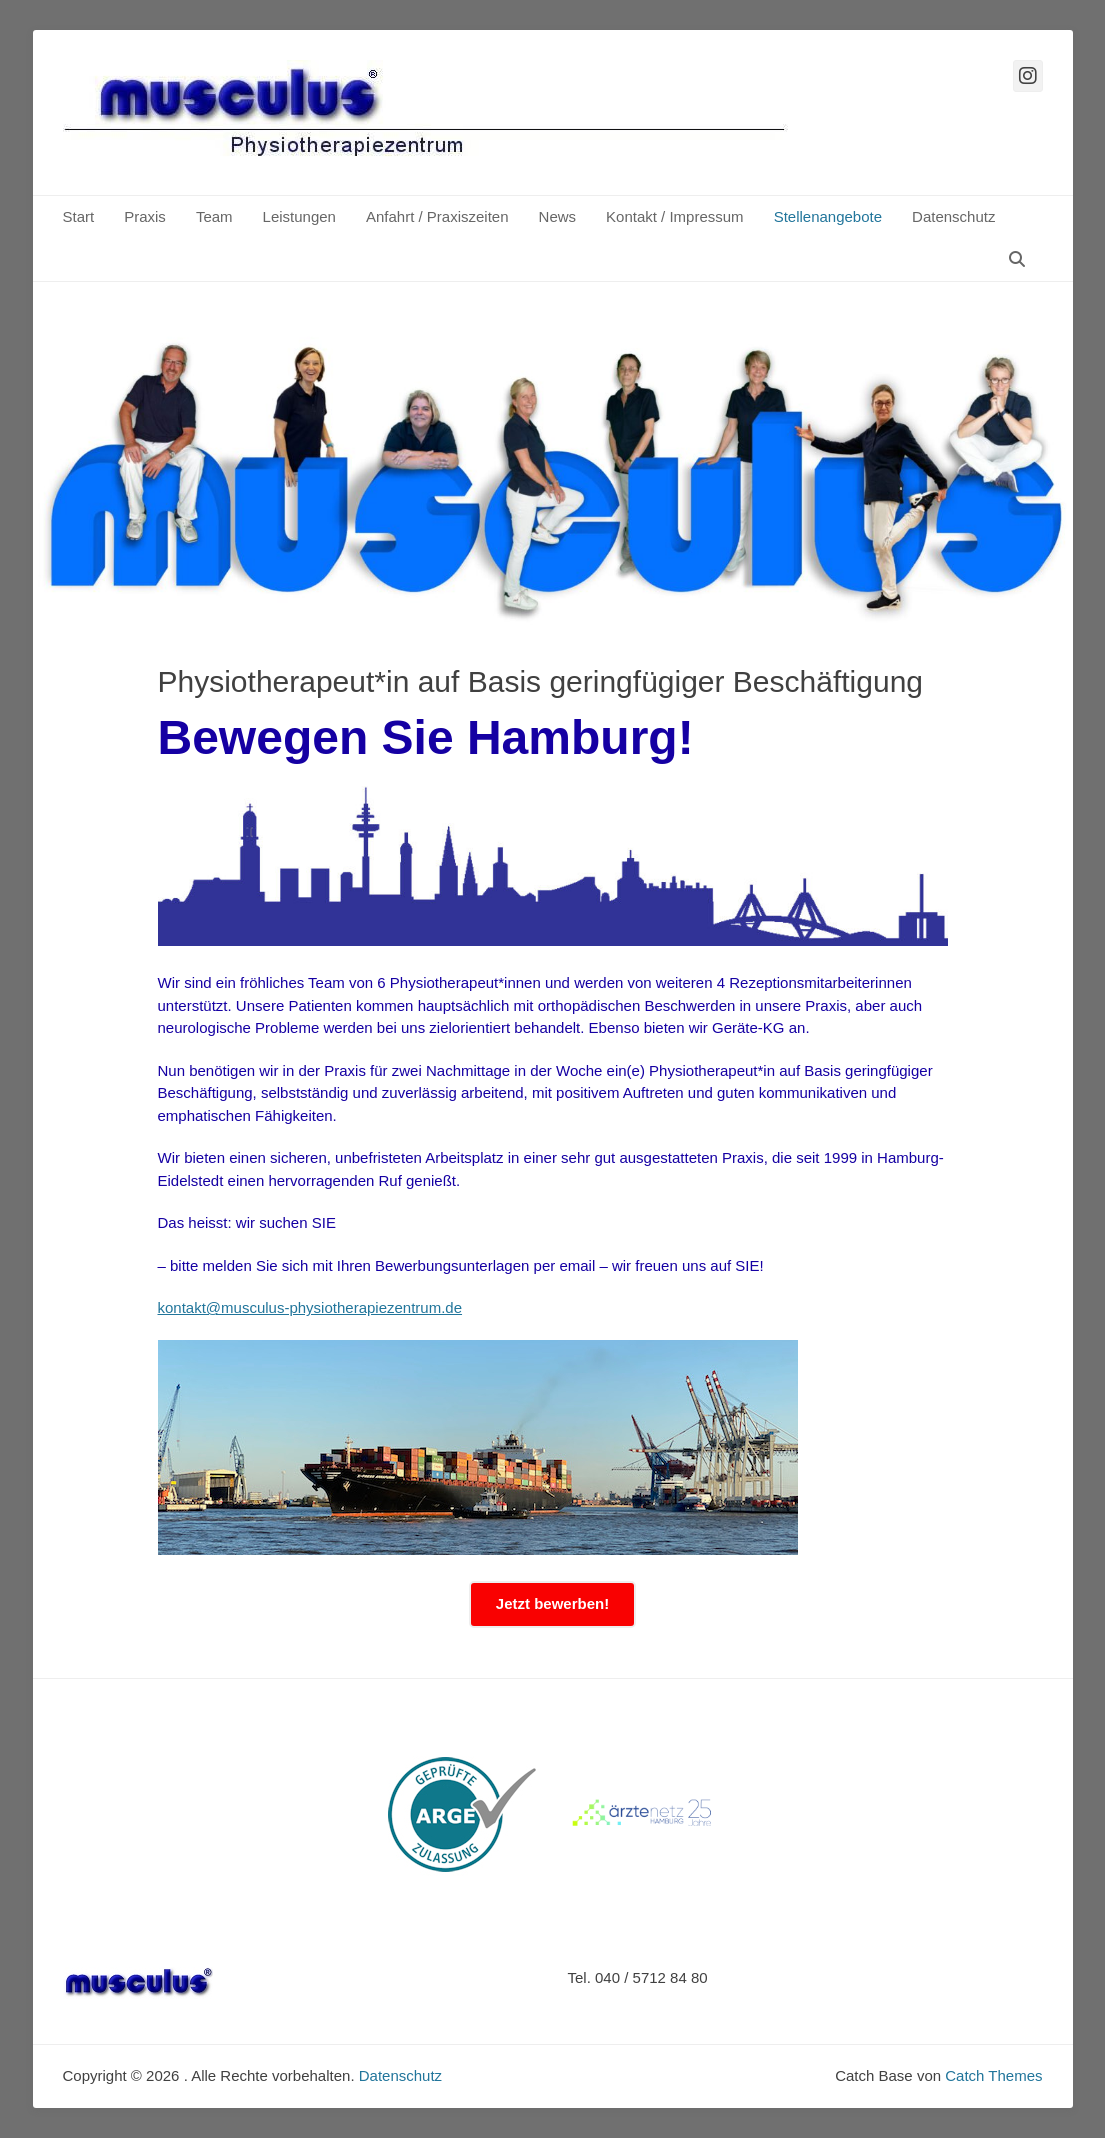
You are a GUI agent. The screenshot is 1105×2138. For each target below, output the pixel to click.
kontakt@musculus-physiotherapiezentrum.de (310, 1307)
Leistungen (299, 216)
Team (214, 216)
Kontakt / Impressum (675, 216)
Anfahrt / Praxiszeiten (437, 216)
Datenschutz (953, 216)
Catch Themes (993, 2075)
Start (79, 216)
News (558, 216)
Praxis (145, 216)
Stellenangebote (828, 216)
